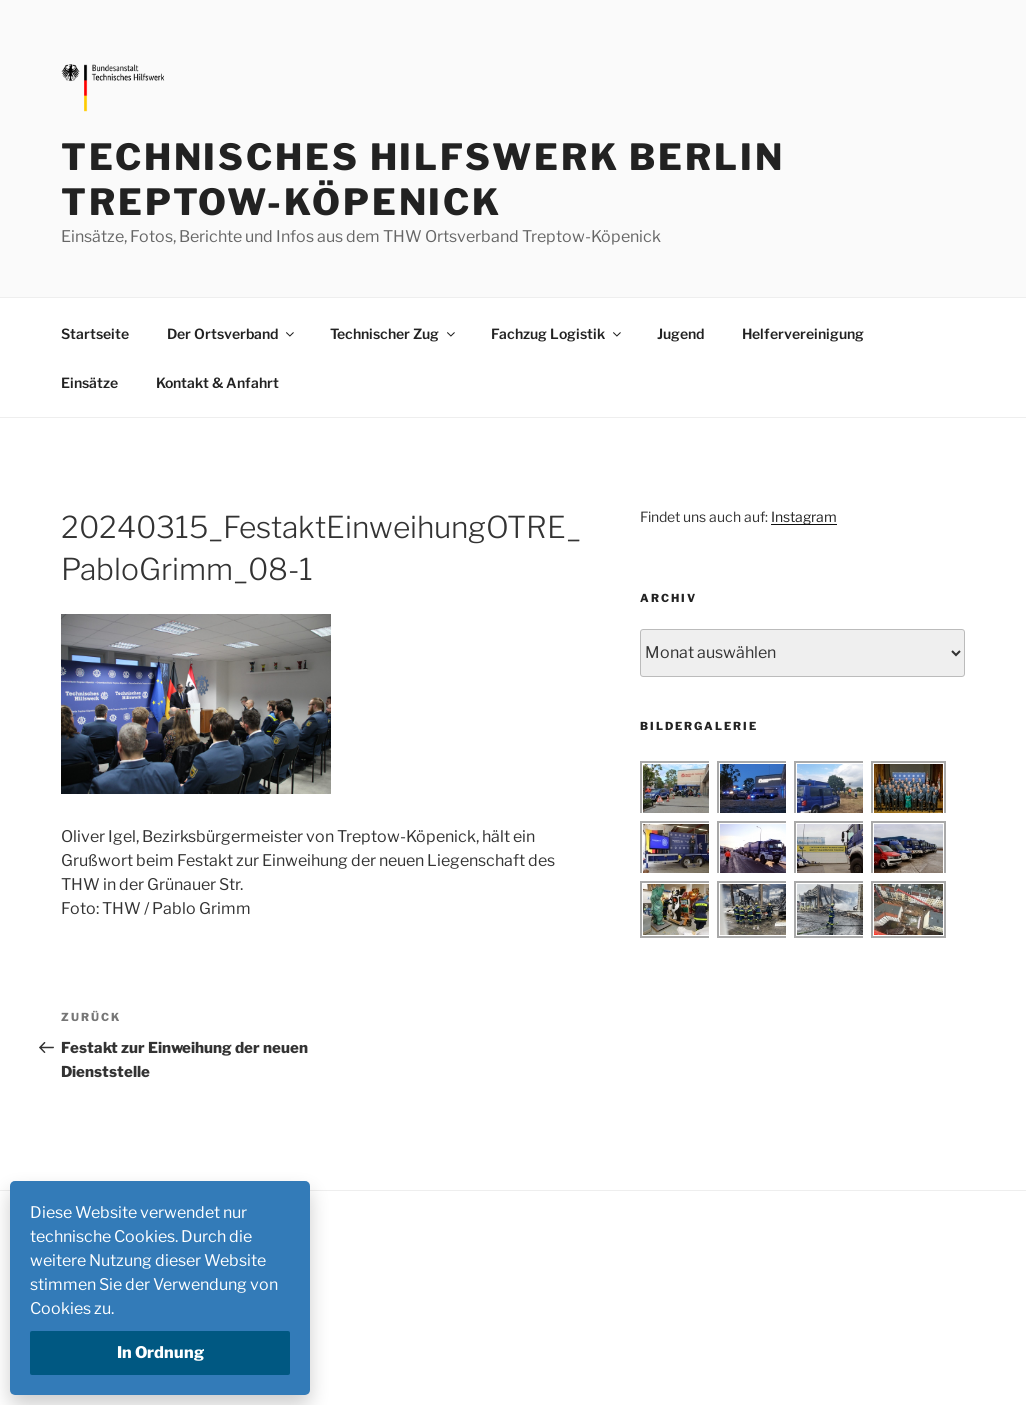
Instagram (804, 516)
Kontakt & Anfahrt (217, 382)
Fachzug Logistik (557, 333)
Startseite (95, 333)
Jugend (680, 333)
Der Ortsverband (232, 333)
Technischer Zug (394, 333)
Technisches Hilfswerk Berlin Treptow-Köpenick (423, 179)
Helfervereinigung (803, 333)
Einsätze (89, 382)
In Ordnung (160, 1352)
